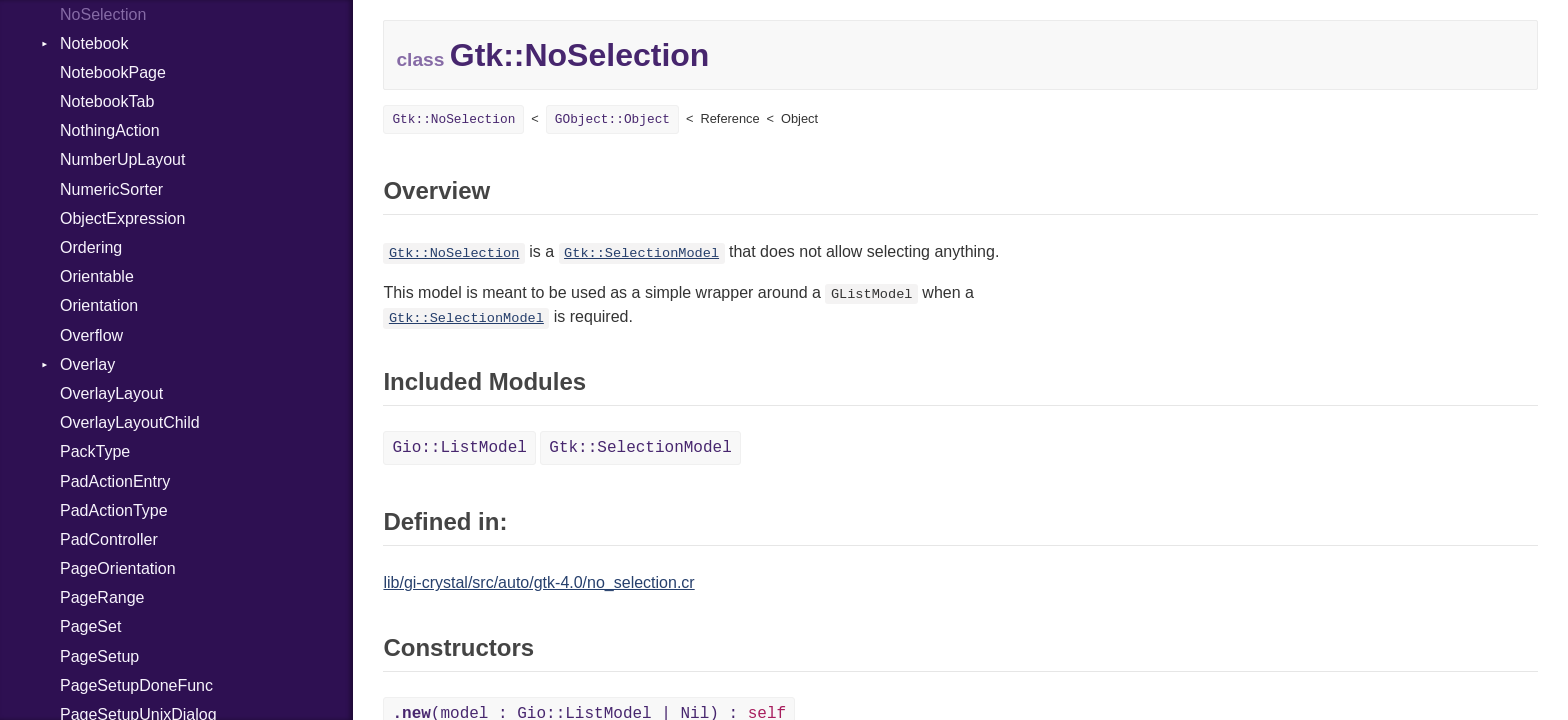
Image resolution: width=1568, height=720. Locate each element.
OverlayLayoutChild (130, 422)
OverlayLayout (111, 393)
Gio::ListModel (459, 448)
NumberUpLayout (122, 159)
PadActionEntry (115, 481)
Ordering (91, 247)
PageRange (102, 597)
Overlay (87, 364)
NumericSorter (111, 189)
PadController (109, 539)
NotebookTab (107, 101)
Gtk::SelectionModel (641, 253)
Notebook (94, 43)
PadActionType (114, 510)
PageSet (90, 626)
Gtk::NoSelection (453, 119)
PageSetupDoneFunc (136, 685)
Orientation (99, 305)
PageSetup (99, 656)
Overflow (91, 335)
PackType (95, 451)
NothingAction (110, 130)
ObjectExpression (122, 218)
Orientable (97, 276)
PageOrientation (118, 568)
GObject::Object (612, 119)
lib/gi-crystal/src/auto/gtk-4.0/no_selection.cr (538, 582)
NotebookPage (113, 72)
